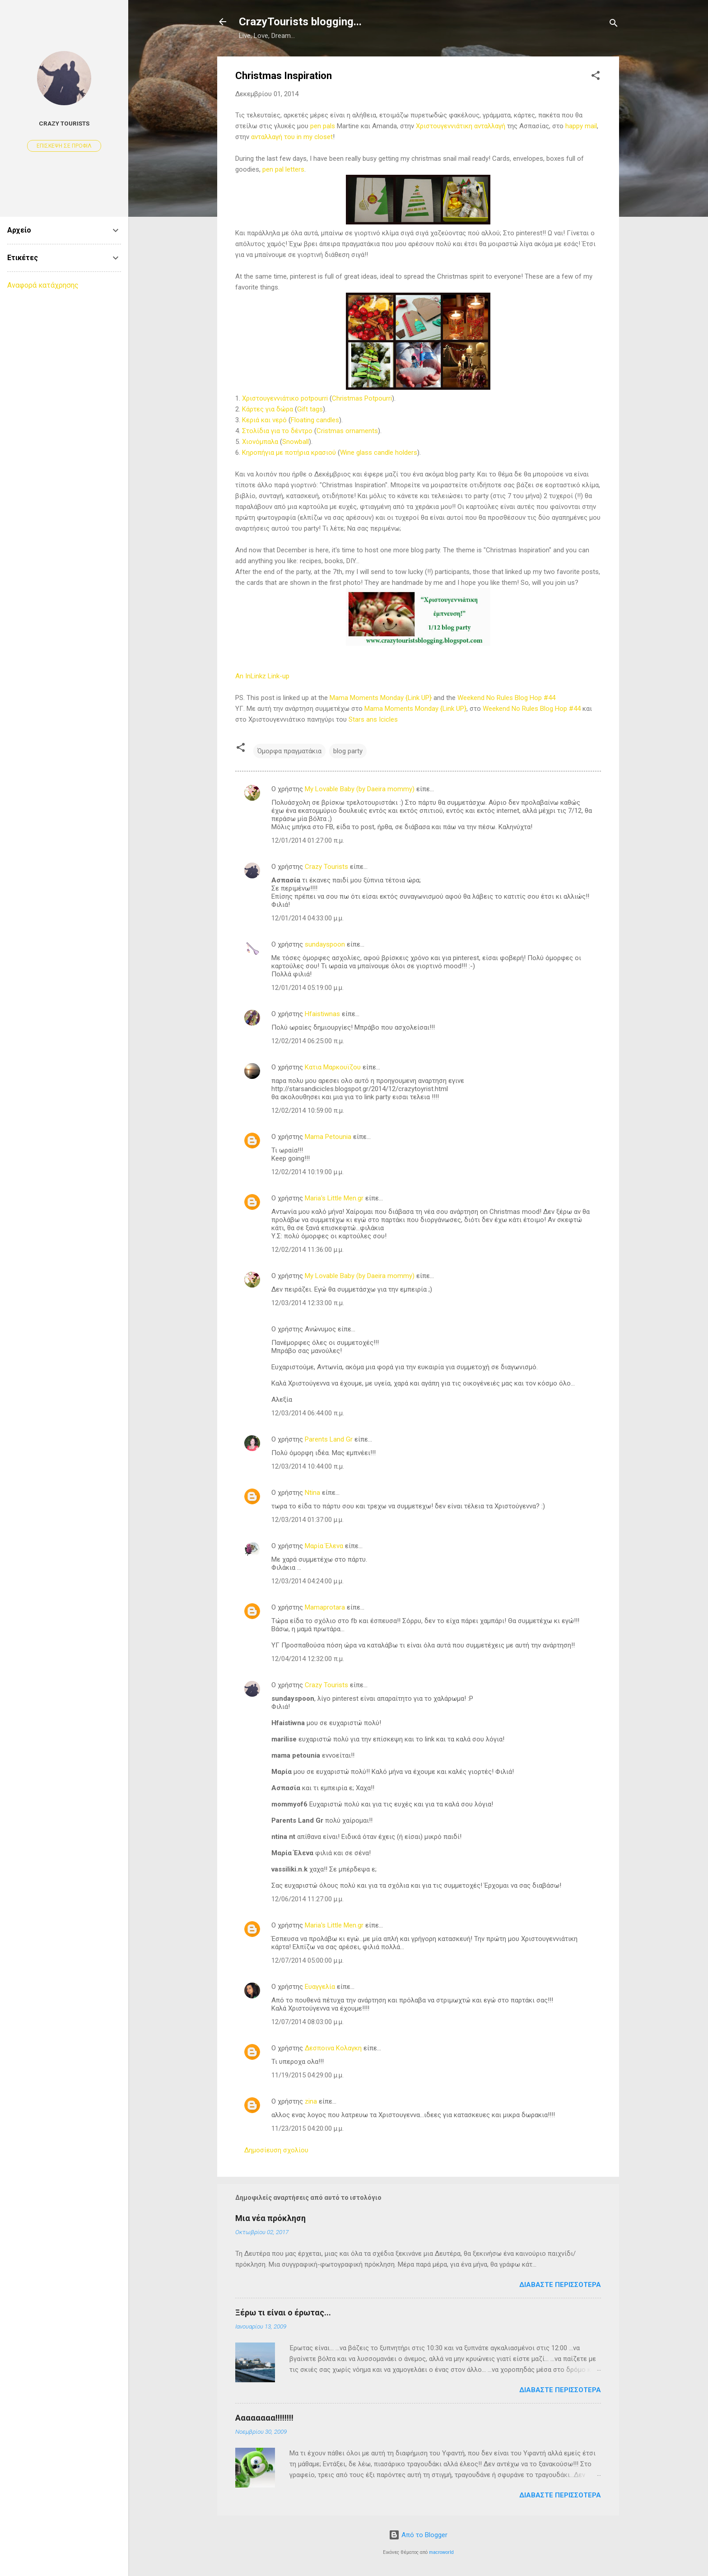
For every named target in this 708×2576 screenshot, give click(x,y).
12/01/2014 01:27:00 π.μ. (307, 840)
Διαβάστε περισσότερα (560, 2285)
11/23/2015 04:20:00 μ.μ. (307, 2128)
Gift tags (310, 409)
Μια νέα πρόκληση (270, 2218)
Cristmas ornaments (347, 431)
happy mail (581, 126)
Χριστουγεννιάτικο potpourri (285, 398)
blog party (348, 751)
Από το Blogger (418, 2535)
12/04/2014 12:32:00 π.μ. (307, 1659)
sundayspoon (325, 944)
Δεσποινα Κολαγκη (333, 2048)
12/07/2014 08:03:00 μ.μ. (307, 2022)
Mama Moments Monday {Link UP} (381, 698)
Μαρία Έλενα (324, 1546)
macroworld (441, 2552)
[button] (595, 77)
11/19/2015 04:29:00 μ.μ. (307, 2075)
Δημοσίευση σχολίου (276, 2150)
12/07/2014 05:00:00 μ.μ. (307, 1960)
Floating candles (315, 420)
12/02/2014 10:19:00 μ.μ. (307, 1172)
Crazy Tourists (326, 867)
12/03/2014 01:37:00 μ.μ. (307, 1520)
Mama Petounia (328, 1137)
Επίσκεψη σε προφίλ (64, 146)
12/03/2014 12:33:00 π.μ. (307, 1303)
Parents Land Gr (329, 1439)
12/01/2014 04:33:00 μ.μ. (307, 918)
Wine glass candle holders (378, 452)
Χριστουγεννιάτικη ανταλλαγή (460, 126)
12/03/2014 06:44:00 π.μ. (307, 1413)
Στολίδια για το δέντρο (277, 431)
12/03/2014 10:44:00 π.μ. (307, 1466)
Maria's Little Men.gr (334, 1198)
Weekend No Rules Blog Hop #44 (506, 698)
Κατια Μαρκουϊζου (333, 1067)
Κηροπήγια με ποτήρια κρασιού (289, 452)
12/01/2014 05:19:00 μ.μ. (307, 988)
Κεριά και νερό (264, 420)
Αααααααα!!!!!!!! (264, 2417)
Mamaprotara (325, 1607)
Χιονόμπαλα (260, 442)
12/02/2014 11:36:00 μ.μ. (307, 1250)
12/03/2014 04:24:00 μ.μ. (307, 1581)
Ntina (312, 1493)
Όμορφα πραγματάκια (289, 751)
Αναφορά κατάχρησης (43, 285)
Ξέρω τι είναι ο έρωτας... (283, 2312)
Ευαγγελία (320, 1987)
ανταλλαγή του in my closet (292, 137)
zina (311, 2101)
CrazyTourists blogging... (300, 21)
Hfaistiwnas (322, 1014)
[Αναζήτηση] (613, 24)
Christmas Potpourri (362, 398)
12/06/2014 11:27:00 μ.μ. (307, 1899)
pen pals (322, 126)
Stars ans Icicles (373, 719)
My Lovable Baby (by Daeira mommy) (360, 789)
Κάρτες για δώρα (267, 409)
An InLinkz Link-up (262, 676)
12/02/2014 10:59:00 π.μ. (307, 1110)
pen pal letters (283, 169)
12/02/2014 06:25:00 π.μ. (307, 1041)
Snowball (295, 442)
